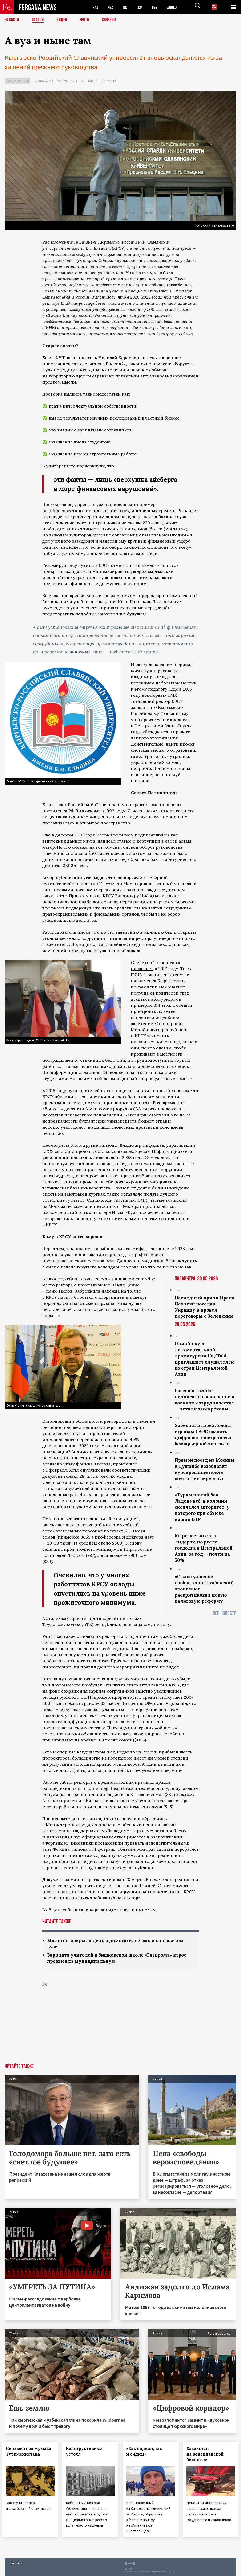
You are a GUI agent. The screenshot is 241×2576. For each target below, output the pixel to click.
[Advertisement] (120, 2029)
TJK (126, 7)
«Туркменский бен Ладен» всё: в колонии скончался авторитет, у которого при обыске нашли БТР (202, 1507)
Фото (86, 20)
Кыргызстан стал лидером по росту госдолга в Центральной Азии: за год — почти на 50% (204, 1548)
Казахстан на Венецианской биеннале (207, 2455)
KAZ (96, 7)
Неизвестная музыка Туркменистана (25, 2455)
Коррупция (109, 81)
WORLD (175, 7)
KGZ (111, 7)
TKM (141, 7)
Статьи (39, 20)
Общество (77, 81)
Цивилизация (43, 81)
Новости (12, 20)
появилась (80, 1157)
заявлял (139, 707)
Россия (61, 81)
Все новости (224, 1613)
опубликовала (81, 285)
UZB (158, 7)
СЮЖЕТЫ (111, 20)
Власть (93, 81)
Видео (63, 20)
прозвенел (142, 968)
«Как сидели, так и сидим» (147, 2452)
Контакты (17, 2562)
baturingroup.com (155, 2571)
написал (106, 841)
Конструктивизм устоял (86, 2452)
